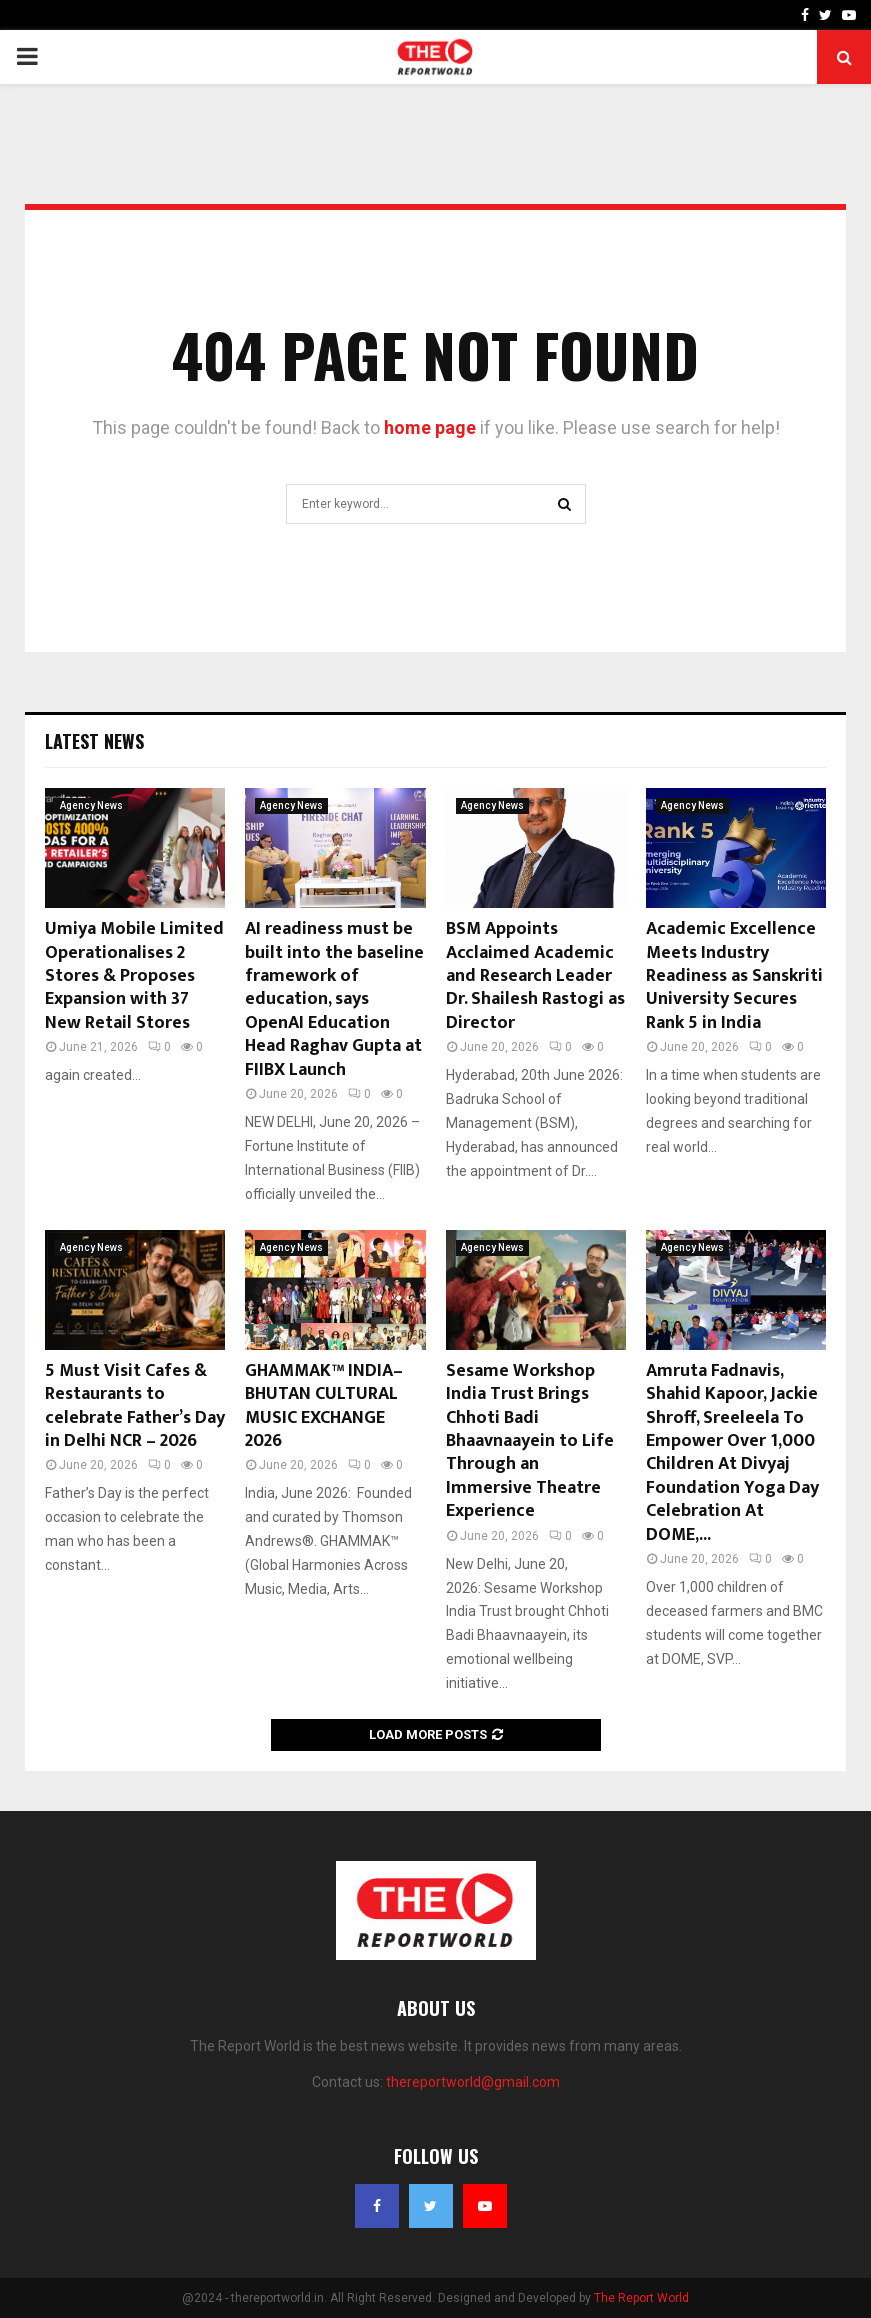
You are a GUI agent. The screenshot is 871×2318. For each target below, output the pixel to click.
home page (430, 427)
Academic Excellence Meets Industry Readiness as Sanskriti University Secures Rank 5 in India (734, 976)
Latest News (94, 741)
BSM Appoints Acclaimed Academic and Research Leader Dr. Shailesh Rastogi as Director (535, 976)
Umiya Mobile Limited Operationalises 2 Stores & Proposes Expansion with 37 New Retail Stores (134, 976)
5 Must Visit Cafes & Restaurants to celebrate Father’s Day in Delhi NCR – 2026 (135, 1406)
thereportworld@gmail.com (473, 2082)
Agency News (91, 805)
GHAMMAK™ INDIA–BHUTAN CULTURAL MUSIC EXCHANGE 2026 (324, 1406)
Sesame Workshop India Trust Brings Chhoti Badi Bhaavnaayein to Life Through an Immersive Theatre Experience (530, 1441)
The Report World (641, 2298)
